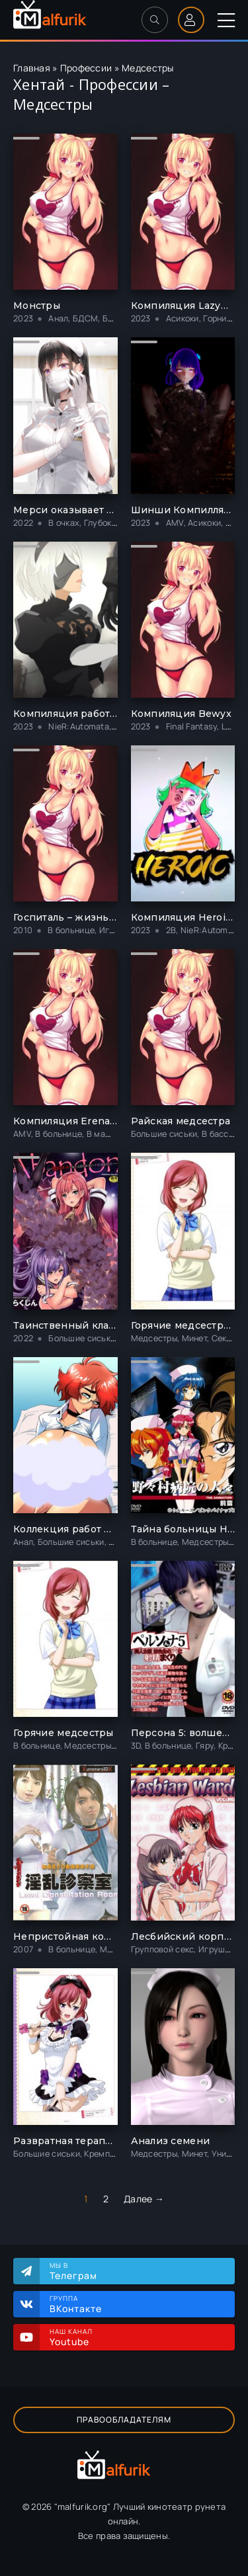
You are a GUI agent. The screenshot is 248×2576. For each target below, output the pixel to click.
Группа (136, 2304)
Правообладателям (124, 2419)
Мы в (136, 2271)
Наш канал (136, 2337)
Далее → (144, 2198)
